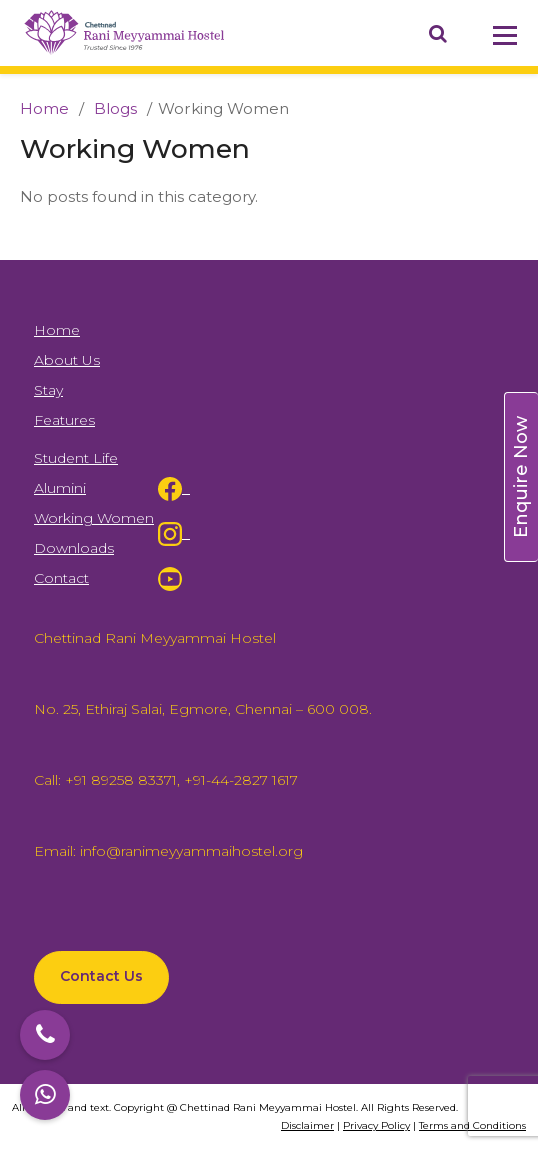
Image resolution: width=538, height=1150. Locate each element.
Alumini (60, 488)
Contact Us (101, 976)
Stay (48, 390)
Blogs (113, 108)
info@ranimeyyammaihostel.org (189, 851)
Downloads (74, 548)
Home (44, 108)
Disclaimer (307, 1125)
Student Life (76, 458)
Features (64, 420)
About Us (67, 360)
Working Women (94, 518)
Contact (61, 578)
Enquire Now (521, 477)
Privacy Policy (376, 1125)
